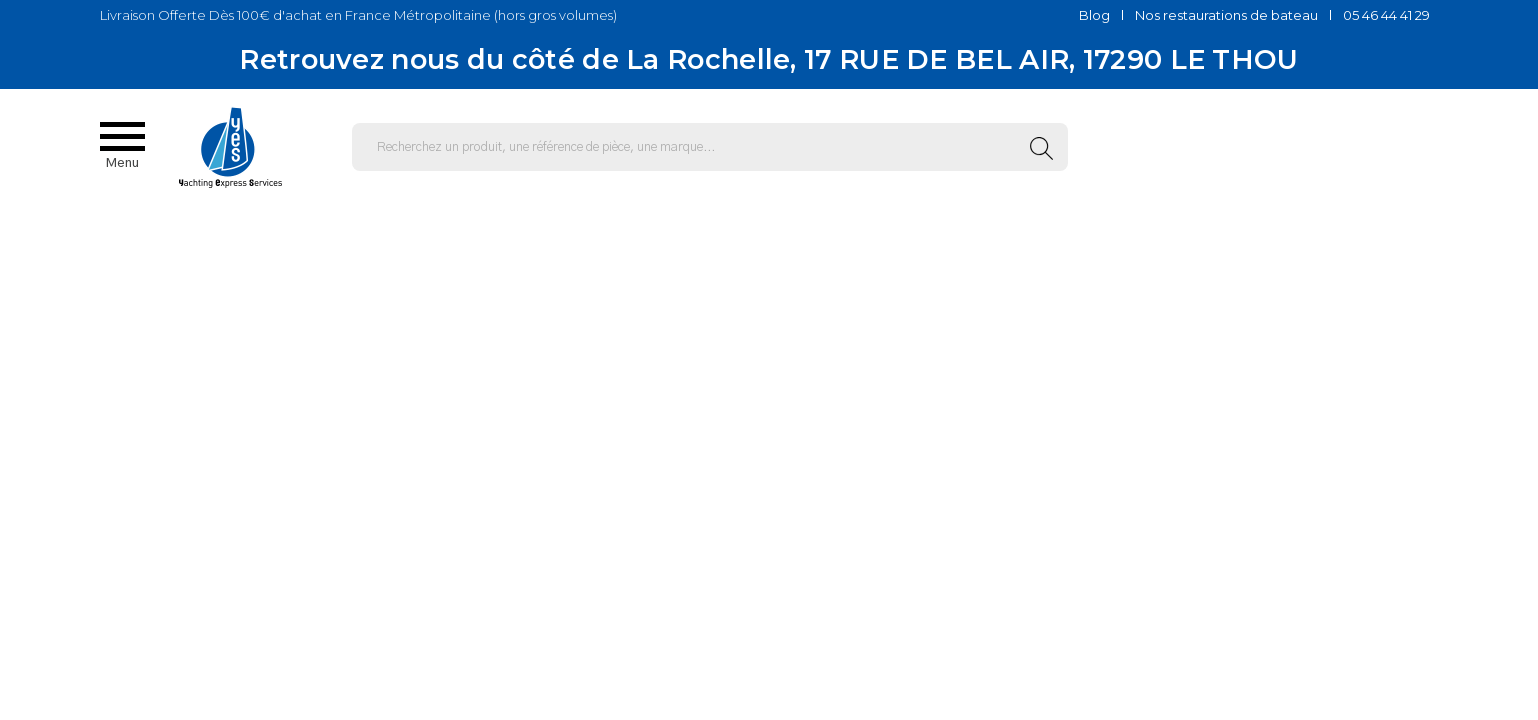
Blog (1094, 15)
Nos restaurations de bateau (1226, 15)
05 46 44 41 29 (1386, 15)
